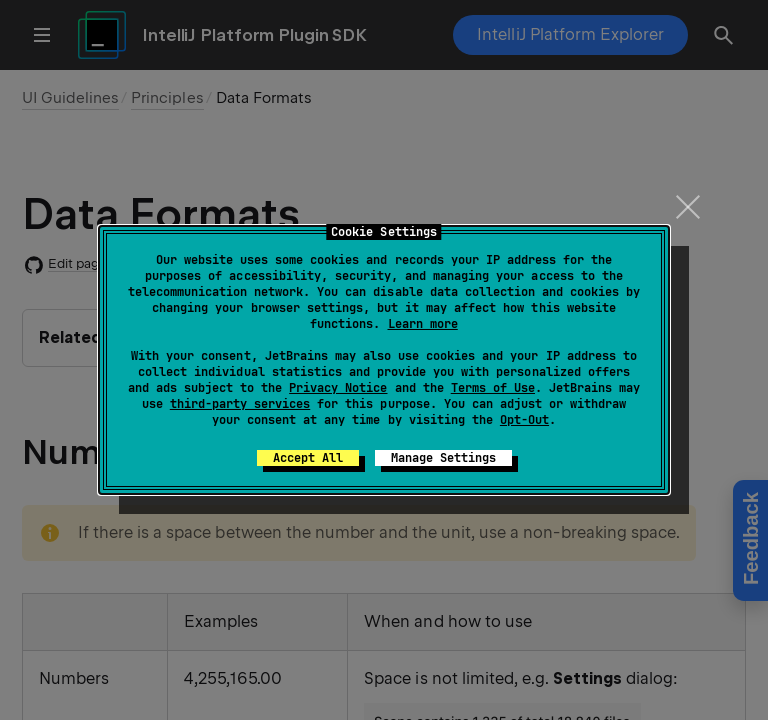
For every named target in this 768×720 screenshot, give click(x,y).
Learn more (423, 324)
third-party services (240, 404)
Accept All (308, 458)
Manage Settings (443, 458)
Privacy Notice (338, 388)
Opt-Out (524, 420)
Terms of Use (493, 388)
